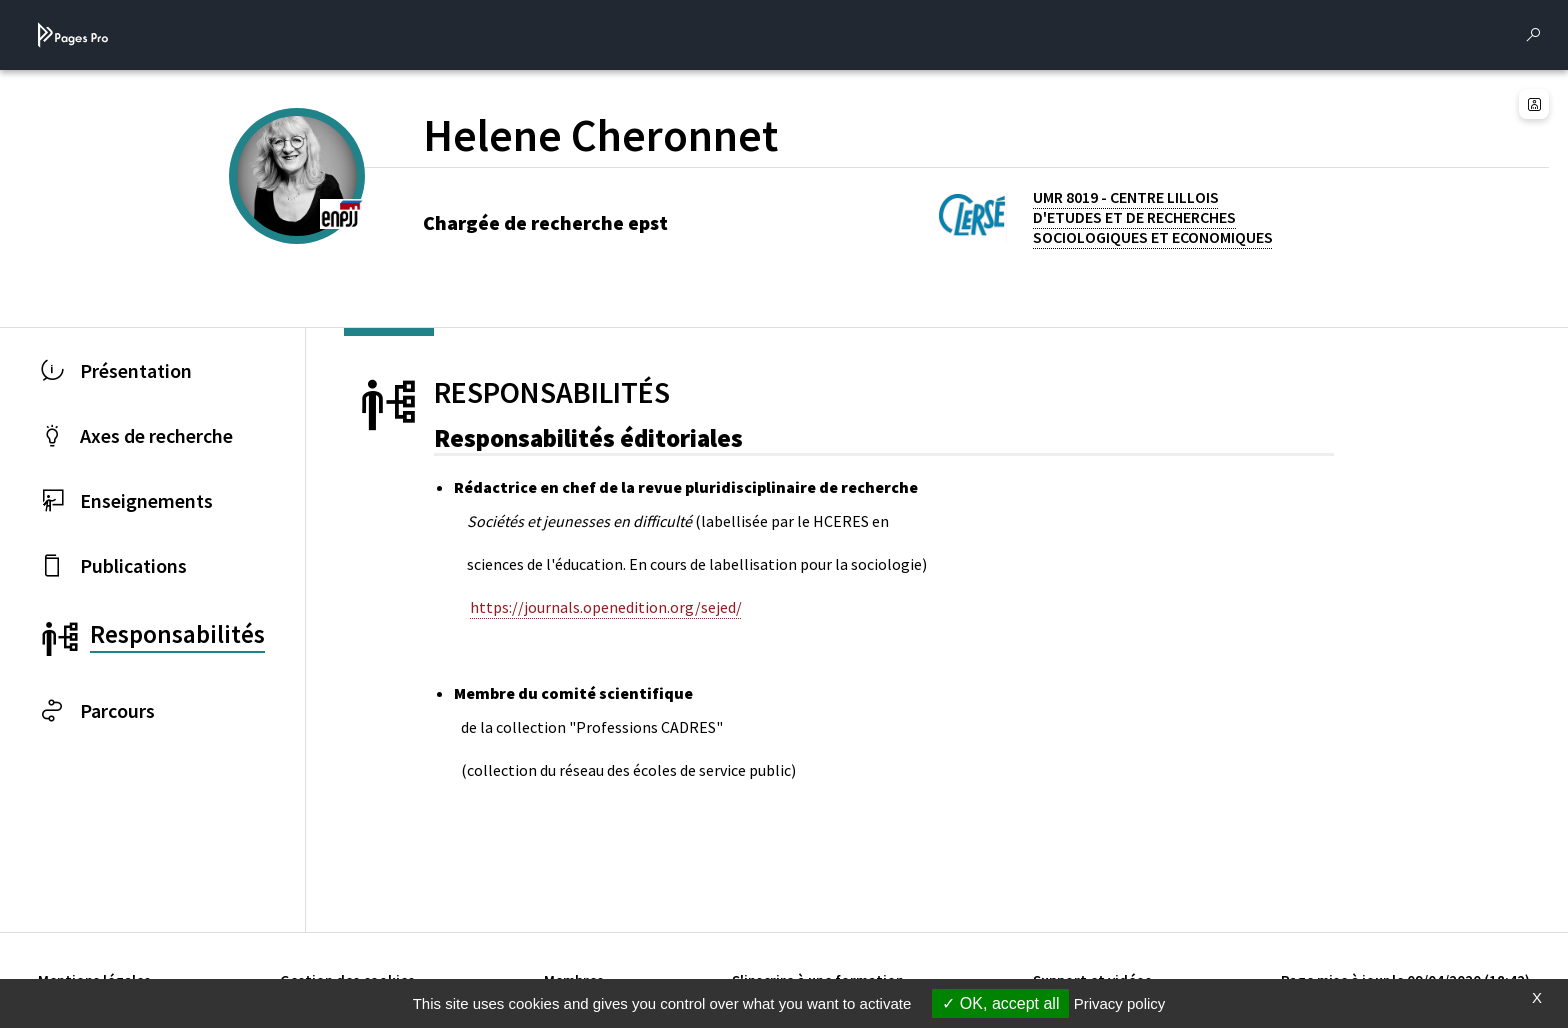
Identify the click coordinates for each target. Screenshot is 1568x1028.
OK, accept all (1000, 1003)
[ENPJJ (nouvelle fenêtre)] (342, 212)
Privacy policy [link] (1120, 1003)
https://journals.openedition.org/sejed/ (606, 607)
